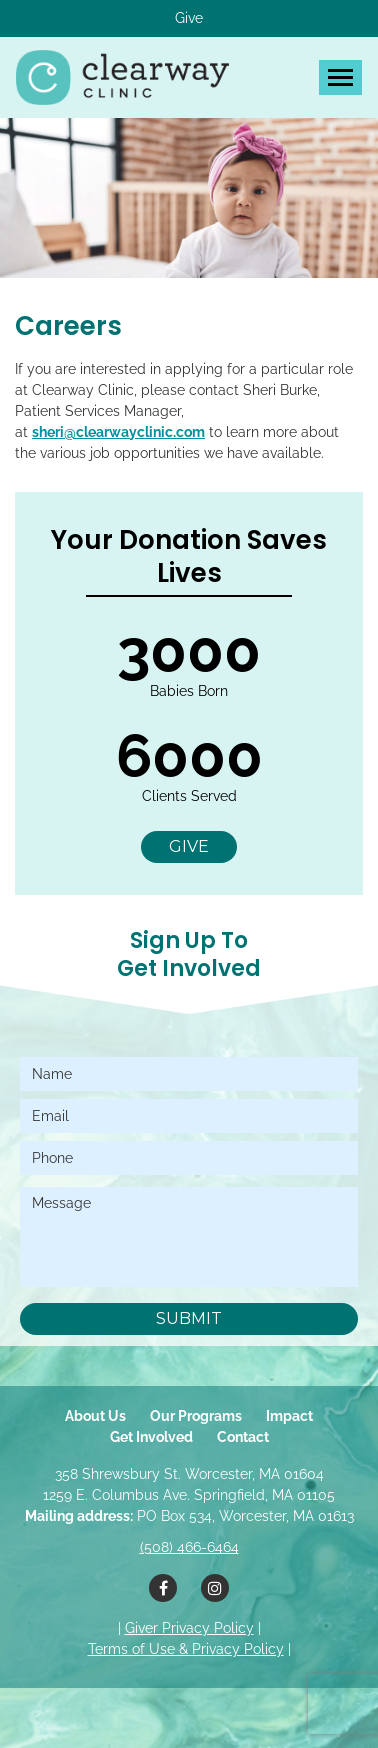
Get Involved (151, 1437)
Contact (243, 1437)
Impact (289, 1416)
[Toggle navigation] (340, 77)
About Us (95, 1416)
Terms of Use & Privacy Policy (186, 1649)
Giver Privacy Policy (189, 1628)
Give (189, 18)
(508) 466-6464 (189, 1547)
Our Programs (196, 1416)
